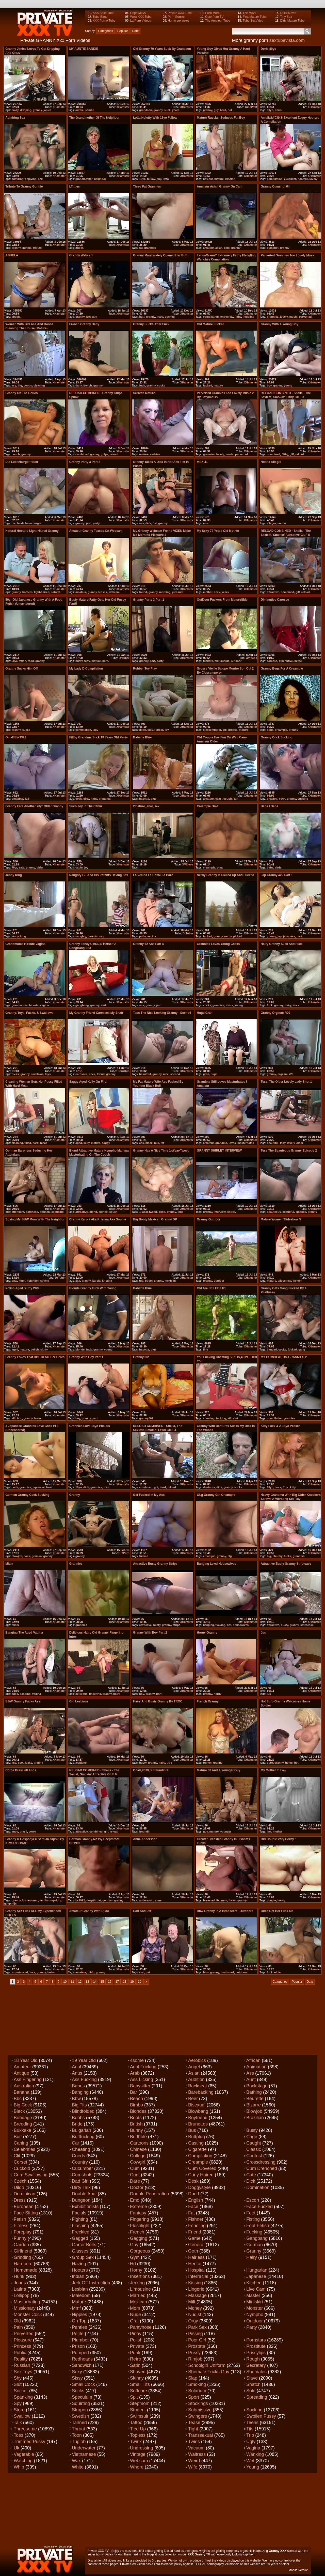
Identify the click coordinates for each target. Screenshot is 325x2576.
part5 (105, 660)
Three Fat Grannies (147, 186)
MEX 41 (202, 462)
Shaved (137, 2371)
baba (270, 867)
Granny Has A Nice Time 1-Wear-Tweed (161, 1150)
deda (278, 867)
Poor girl (197, 2339)
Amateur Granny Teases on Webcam (96, 531)
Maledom (81, 2295)
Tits (249, 2428)
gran (206, 1074)
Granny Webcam (81, 255)
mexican (170, 1280)
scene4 (175, 1074)
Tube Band (100, 17)
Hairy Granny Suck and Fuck (282, 944)
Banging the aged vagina (24, 1632)
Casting (196, 2143)
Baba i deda (269, 806)
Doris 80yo (268, 49)
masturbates (245, 1142)
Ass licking (141, 2079)
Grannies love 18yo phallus (89, 1426)
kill (229, 1418)
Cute (251, 2174)
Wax (76, 2460)
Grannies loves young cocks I (219, 944)
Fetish (20, 2219)
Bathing (254, 2092)
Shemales (256, 2371)
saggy (106, 1142)
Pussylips (256, 2352)
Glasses (80, 2251)
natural (55, 592)
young (288, 385)
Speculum (82, 2397)
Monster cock (28, 2314)
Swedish (80, 2416)
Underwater (83, 2447)
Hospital (196, 2270)
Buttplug (196, 2136)
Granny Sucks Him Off (21, 668)
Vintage (137, 2454)
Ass (250, 2073)
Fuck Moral (212, 13)
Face (193, 2206)
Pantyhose (141, 2327)
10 (65, 1981)
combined (82, 454)
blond (93, 1211)
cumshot (273, 247)
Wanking (255, 2454)
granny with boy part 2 (150, 1632)
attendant (18, 1211)
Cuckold (22, 2168)
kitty (293, 1487)
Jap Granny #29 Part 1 (277, 875)
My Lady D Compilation (86, 668)
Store (19, 2409)
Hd (133, 2263)
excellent (290, 178)
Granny (253, 2251)
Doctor (136, 2187)
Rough (253, 2359)
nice (166, 1074)
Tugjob (79, 2441)
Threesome (25, 2428)
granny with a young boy (279, 324)
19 (132, 1981)
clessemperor (212, 729)
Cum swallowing (30, 2174)
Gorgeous (140, 2251)
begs (270, 729)
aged (78, 1142)
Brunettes (198, 2124)
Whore (136, 2467)
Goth (193, 2251)
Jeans (20, 2282)
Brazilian (255, 2117)
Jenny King (13, 875)
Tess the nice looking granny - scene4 (162, 1013)
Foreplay (22, 2231)
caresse (272, 660)
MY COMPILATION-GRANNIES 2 (284, 1357)
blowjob (272, 798)
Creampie (198, 2162)
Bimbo (136, 2104)
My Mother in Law (273, 1770)
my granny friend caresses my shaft (96, 1013)
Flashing (80, 2225)
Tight (193, 2428)
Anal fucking (143, 2066)
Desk (193, 2181)
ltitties (79, 247)
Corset (20, 2162)
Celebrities (24, 2149)
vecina (151, 936)
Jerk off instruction (91, 2282)
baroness (32, 1211)
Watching (23, 2460)
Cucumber (82, 2168)
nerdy (228, 936)
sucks (161, 385)
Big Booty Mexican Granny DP (155, 1219)
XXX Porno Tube (104, 20)
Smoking (197, 2384)
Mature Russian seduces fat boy (221, 117)
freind (143, 592)
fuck (142, 385)
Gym (135, 2257)
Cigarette (197, 2149)
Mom (135, 2308)
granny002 (146, 1418)
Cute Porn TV (214, 17)
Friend (194, 2231)
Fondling (197, 2225)
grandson (145, 110)
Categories (105, 31)
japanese (289, 936)
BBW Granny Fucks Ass (22, 1701)
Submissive (200, 2409)
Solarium (197, 2390)
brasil (23, 1831)
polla (142, 936)
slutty (44, 1349)
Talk (18, 2422)
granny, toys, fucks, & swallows (29, 1013)
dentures (209, 1487)
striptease (307, 1624)
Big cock (23, 2104)
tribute (37, 247)
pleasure (177, 592)
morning (164, 592)
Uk (16, 2447)
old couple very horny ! (278, 1839)
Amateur (22, 2066)
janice (47, 110)
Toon (77, 2435)
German (254, 2244)
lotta (166, 178)
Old (17, 2320)
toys (48, 1074)
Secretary (256, 2365)
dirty (86, 798)
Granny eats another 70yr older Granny (34, 806)
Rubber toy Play (145, 668)
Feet (250, 2212)
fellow (151, 178)
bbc (19, 1418)
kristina (107, 1280)
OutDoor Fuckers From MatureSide (222, 599)
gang (301, 1349)
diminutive (286, 660)
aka (77, 1280)
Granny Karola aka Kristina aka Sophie (97, 1219)
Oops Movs (138, 13)
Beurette (255, 2098)
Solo (250, 2390)
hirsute (34, 1005)
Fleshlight (140, 2225)
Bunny (136, 2130)
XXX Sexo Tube (103, 13)
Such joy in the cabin (85, 806)
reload (114, 454)
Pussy (194, 2352)
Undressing (141, 2447)
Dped (193, 2193)
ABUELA (11, 255)
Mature (79, 2301)
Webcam (139, 2460)
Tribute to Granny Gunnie (24, 186)
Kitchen (254, 2282)
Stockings (198, 2403)
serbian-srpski (49, 1900)
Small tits (140, 2384)
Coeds (78, 2155)
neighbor (100, 178)
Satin (135, 2365)
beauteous (274, 1211)
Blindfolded (83, 2111)
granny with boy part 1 (86, 1357)
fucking (221, 1418)
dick (148, 523)
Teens (252, 2422)
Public (20, 2352)
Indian (78, 2276)
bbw (14, 1280)
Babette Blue (142, 737)
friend (101, 1074)
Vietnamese (84, 2454)
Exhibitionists (85, 2206)
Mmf (76, 2308)
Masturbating (27, 2301)
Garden (21, 2244)
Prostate (196, 2346)
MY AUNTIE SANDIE (83, 49)
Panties (79, 2327)
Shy (18, 2378)
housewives (241, 1624)
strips (176, 1624)
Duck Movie (288, 13)
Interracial (198, 2276)
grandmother (83, 178)
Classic (253, 2149)
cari (141, 1972)
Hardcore (23, 2263)
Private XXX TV (98, 2551)
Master (253, 2295)
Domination (257, 2187)
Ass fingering (28, 2079)
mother (208, 592)
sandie (89, 110)
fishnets (221, 1900)
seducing (57, 1211)
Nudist (194, 2314)
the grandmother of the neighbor (94, 117)
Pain (18, 2327)
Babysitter (140, 2085)
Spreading (256, 2397)
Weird (194, 2460)
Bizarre (253, 2104)
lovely (313, 178)
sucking (303, 798)
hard (223, 110)
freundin (144, 1831)
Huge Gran (204, 1013)
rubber (158, 729)
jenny (15, 936)
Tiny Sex (286, 17)
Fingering (139, 2219)
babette (144, 798)
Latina (20, 2289)
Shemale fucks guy (208, 2371)
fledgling (248, 316)
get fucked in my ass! (149, 1495)
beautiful (145, 1074)
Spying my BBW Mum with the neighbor (34, 1219)
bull (156, 1142)
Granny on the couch (21, 393)
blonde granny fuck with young (93, 1288)
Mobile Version (298, 2570)
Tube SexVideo (253, 20)
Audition (196, 2079)
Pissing (195, 2333)
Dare (135, 2181)
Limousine (140, 2289)
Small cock (83, 2384)
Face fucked (259, 2206)
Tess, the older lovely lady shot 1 (286, 1081)
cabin (79, 867)
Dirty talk (81, 2187)
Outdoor (254, 2320)
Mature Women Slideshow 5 (281, 1219)
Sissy (77, 2378)
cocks (207, 1005)
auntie (79, 110)
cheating (209, 1418)
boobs (28, 385)
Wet (250, 2460)
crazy (15, 110)
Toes (18, 2435)
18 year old (26, 2060)
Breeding (23, 2124)
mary (160, 316)
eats (21, 867)
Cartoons (139, 2143)
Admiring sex (15, 117)
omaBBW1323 (15, 737)
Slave (252, 2378)
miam (9, 1563)
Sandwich (82, 2365)
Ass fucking (84, 2079)
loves (229, 1005)
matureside (222, 660)
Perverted (24, 2333)
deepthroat (93, 1900)
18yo (142, 178)
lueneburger (33, 523)
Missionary (25, 2308)
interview (220, 1211)
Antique (21, 2073)
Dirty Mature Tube (292, 20)
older (40, 867)
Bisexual (196, 2104)
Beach (136, 2098)
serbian (155, 454)
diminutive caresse (275, 599)
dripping (25, 110)
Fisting (253, 2219)
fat (211, 178)
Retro (135, 2359)
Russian (22, 2365)
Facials (79, 2212)
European (24, 2206)
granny (37, 110)
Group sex (83, 2257)
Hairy (251, 2257)
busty (79, 660)
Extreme (138, 2206)
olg (230, 1556)
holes (38, 1418)
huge (214, 1074)
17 (117, 1981)
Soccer (21, 2390)
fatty (87, 660)
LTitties (74, 186)
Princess (22, 2346)
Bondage (23, 2117)
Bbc (18, 2098)
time (180, 1211)
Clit (17, 2155)
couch (16, 454)
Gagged (80, 2238)
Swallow (22, 2416)
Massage (197, 2295)
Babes (78, 2085)
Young (252, 2467)
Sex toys (23, 2371)
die (14, 523)
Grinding (22, 2257)
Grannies (76, 1563)
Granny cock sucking (276, 737)
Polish (136, 2339)
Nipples (79, 2314)
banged (272, 1349)
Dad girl (80, 2181)
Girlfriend (23, 2251)
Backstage (257, 2085)
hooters (303, 178)
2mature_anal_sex (146, 806)
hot (230, 110)
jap (280, 936)
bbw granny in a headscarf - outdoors (225, 1911)
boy (205, 178)
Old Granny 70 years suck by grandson (162, 49)
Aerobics (197, 2060)
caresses (81, 1074)
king (23, 936)
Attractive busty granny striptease (286, 1563)
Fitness (21, 2225)
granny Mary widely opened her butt (160, 255)
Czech (20, 2181)
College (137, 2155)
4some (137, 2060)
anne (158, 1900)
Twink (136, 2441)
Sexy (77, 2371)
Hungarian (256, 2270)
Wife (192, 2467)
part (88, 523)
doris (278, 110)
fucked (207, 385)
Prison (78, 2346)
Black (19, 2111)
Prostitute (256, 2346)
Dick (250, 2181)
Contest (254, 2155)
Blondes (138, 2111)
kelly (87, 1142)
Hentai (194, 2263)
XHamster (59, 106)
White (78, 2467)
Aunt (251, 2079)
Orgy (193, 2320)
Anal (76, 2066)
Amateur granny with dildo (89, 1911)
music (293, 316)
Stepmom (140, 2403)
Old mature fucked (210, 324)
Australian (24, 2085)
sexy (217, 592)
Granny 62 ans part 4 (148, 944)
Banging (80, 2092)
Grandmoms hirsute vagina (25, 944)
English (195, 2200)
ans (141, 1005)
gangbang (82, 1005)
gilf (292, 454)
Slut (18, 2384)
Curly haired (201, 2174)
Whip (19, 2467)
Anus (77, 2073)
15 (102, 1981)
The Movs (249, 13)
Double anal (84, 2193)
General (196, 2244)
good (161, 1211)
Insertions (140, 2276)
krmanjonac (30, 1900)
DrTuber (124, 657)
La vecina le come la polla (153, 875)
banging (208, 1624)
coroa (32, 1831)
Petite (78, 2333)
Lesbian (80, 2289)
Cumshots (82, 2174)
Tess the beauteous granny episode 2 (289, 1150)
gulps (104, 454)
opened (170, 316)
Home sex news (178, 20)
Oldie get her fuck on (277, 1911)
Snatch (253, 2384)
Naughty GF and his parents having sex (98, 875)
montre (243, 729)
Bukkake (22, 2130)
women (297, 1280)
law (269, 1831)
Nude (135, 2314)
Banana (21, 2092)
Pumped (80, 2352)
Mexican (138, 2301)
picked (237, 936)
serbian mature (144, 393)
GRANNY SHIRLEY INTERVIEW (219, 1150)
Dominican (24, 2193)
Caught (253, 2143)
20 (139, 1981)
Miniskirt (254, 2301)
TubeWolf (251, 106)
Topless (137, 2435)
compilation (275, 178)
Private (137, 2346)
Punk (135, 2352)
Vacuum (196, 2447)
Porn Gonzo (176, 17)
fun (236, 798)
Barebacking (201, 2092)
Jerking (137, 2282)
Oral (134, 2320)
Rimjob (195, 2359)
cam (227, 247)
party (96, 523)
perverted (305, 316)
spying (44, 1280)
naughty (80, 936)
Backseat (197, 2085)
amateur (208, 247)
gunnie (26, 247)
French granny (207, 1701)
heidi (20, 523)
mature (219, 178)
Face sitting (26, 2212)
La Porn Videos (140, 20)
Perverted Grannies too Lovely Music (288, 255)
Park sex (197, 2327)
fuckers (208, 660)
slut (103, 1005)
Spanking (23, 2397)
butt (141, 316)
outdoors (242, 1972)
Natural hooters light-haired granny (31, 531)
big (20, 385)
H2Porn (124, 1553)
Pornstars (256, 2339)
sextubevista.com (287, 40)
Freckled (80, 2231)
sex (40, 178)
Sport (193, 2397)
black (149, 1142)
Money (195, 2308)
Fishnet (195, 2219)
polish (34, 1349)
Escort (252, 2200)
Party (251, 2327)
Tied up (138, 2428)
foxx (285, 1487)
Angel (194, 2066)
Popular (122, 31)
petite (298, 660)
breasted (209, 1900)
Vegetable (24, 2454)
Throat (78, 2428)
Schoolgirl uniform (206, 2365)
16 (109, 1981)
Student (138, 2409)
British (136, 2124)
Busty (252, 2130)
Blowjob (254, 2111)
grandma (104, 798)
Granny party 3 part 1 (148, 599)
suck (167, 110)
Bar (133, 2092)
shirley (231, 1211)
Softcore (138, 2390)
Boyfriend (197, 2117)
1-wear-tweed (148, 1211)
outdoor (236, 660)
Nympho (254, 2314)
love (49, 1487)
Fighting (80, 2219)
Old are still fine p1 (211, 1288)
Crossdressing (260, 2162)
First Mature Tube (255, 17)
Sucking (254, 2409)
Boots (136, 2117)
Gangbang (257, 2238)
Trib (250, 2435)
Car (75, 2143)
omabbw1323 (20, 798)
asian (218, 247)
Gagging (138, 2238)
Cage (251, 2136)
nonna (282, 523)
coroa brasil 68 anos (20, 1770)
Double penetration (149, 2193)
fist (155, 523)
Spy (18, 2403)
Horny (136, 2270)
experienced (20, 1972)
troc (169, 1762)
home (288, 1762)
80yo (270, 110)
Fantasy (138, 2212)
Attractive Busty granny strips (155, 1563)
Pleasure (23, 2339)
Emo (134, 2200)
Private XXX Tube (180, 13)
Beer (193, 2098)
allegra (271, 523)
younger (225, 1831)
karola (96, 1280)
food (31, 660)
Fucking (254, 2231)
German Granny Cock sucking (27, 1495)
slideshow (284, 1280)
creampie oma (207, 806)
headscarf (227, 1972)
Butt (18, 2136)
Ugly (250, 2441)
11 (72, 1981)
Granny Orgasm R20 (275, 1013)
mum (22, 1280)
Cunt (135, 2174)
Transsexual (200, 2435)
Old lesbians (78, 1701)
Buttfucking (83, 2136)
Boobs (78, 2117)
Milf (191, 2301)
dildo (142, 729)
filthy (238, 316)
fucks (15, 1074)
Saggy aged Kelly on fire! (88, 1081)
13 (87, 1981)
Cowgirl (137, 2162)
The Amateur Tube (217, 20)
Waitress (197, 2454)
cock (78, 798)
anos (15, 1831)
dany (78, 385)
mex (206, 523)
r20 (291, 1074)
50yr (14, 660)
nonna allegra (271, 462)
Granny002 (141, 1357)
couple (227, 798)
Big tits (79, 2104)
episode (301, 1211)
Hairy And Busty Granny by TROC (157, 1701)
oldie (277, 1972)
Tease (194, 2422)
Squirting (81, 2403)
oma (220, 867)
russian (230, 178)
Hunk (19, 2276)
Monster (254, 2308)
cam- (218, 798)
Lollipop (21, 2295)
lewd (163, 1487)
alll (13, 1418)
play (150, 729)
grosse (232, 729)
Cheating (81, 2149)
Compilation (200, 2155)
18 (124, 1981)
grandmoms (20, 1005)
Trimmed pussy (29, 2441)
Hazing (79, 2263)
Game (194, 2238)
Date (135, 31)
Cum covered (202, 2168)
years (176, 110)
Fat (191, 2212)
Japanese (256, 2276)
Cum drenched (261, 2168)
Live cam (256, 2289)
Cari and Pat (142, 1911)
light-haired (41, 592)
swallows (37, 1074)
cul (225, 729)
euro (270, 1762)
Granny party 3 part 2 (84, 462)
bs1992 (80, 1900)
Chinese (138, 2149)
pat (148, 1972)
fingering (95, 1693)
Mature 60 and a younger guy (218, 1770)
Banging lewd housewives (216, 1563)
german (45, 1211)
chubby (277, 1556)
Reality (21, 2359)
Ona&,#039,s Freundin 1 (150, 1770)
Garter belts (84, 2244)
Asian (194, 2073)
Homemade (25, 2270)
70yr (14, 867)
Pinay (135, 2333)
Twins (194, 2441)
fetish (22, 660)
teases (102, 592)
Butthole (138, 2136)
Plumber (80, 2339)
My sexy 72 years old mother (218, 531)
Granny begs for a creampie (282, 668)
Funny (20, 2238)
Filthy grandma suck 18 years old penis (98, 737)
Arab (135, 2073)
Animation (256, 2066)
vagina (44, 1005)
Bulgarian (81, 2130)
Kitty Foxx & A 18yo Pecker (280, 1426)
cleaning (39, 385)
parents (93, 936)
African (253, 2060)
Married (137, 2295)
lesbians (81, 1762)
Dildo (19, 2187)
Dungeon (81, 2200)
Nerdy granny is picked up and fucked (225, 875)
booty (148, 1280)
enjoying (30, 178)
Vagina (253, 2447)
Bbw (76, 2098)
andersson (146, 1900)
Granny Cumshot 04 (275, 186)
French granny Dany (84, 324)
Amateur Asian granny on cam (219, 186)
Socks (78, 2390)
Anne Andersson (145, 1839)
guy (216, 110)
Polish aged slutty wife (22, 1288)
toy (167, 729)
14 (94, 1981)
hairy (288, 1005)
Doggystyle (199, 2187)
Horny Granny (207, 1632)
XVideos (251, 657)
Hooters (80, 2270)
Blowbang (198, 2111)
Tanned (79, 2422)
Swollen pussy (261, 2416)
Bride (77, 2124)
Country (80, 2162)
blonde (103, 1211)
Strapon (80, 2409)
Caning (21, 2143)
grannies (150, 247)
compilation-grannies (281, 1418)
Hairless (196, 2257)
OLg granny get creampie (216, 1495)
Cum (135, 2168)
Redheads (82, 2359)
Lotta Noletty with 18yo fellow (155, 117)
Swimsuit (139, 2416)
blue (154, 798)
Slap (192, 2378)
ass (14, 385)
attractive (273, 592)
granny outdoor (208, 1219)
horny (218, 1693)
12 (80, 1981)
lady (95, 729)
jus (263, 1632)
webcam (91, 316)
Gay (134, 2244)
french (87, 385)
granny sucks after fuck (151, 324)
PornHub (123, 1071)
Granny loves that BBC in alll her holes (34, 1357)
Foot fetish (257, 2225)
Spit (134, 2397)
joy (86, 867)
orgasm (283, 1074)
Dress (20, 2200)
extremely (226, 316)
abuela (16, 316)
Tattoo (136, 2422)
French (137, 2231)
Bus (192, 2130)
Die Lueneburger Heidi (21, 462)
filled (27, 1142)
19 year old (84, 2060)
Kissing (195, 2282)
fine (205, 1349)
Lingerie (196, 2289)
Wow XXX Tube (141, 17)
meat (43, 1142)
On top (79, 2320)
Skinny (137, 2378)
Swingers (197, 2416)
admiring (17, 178)
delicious (81, 1693)
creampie (281, 729)
